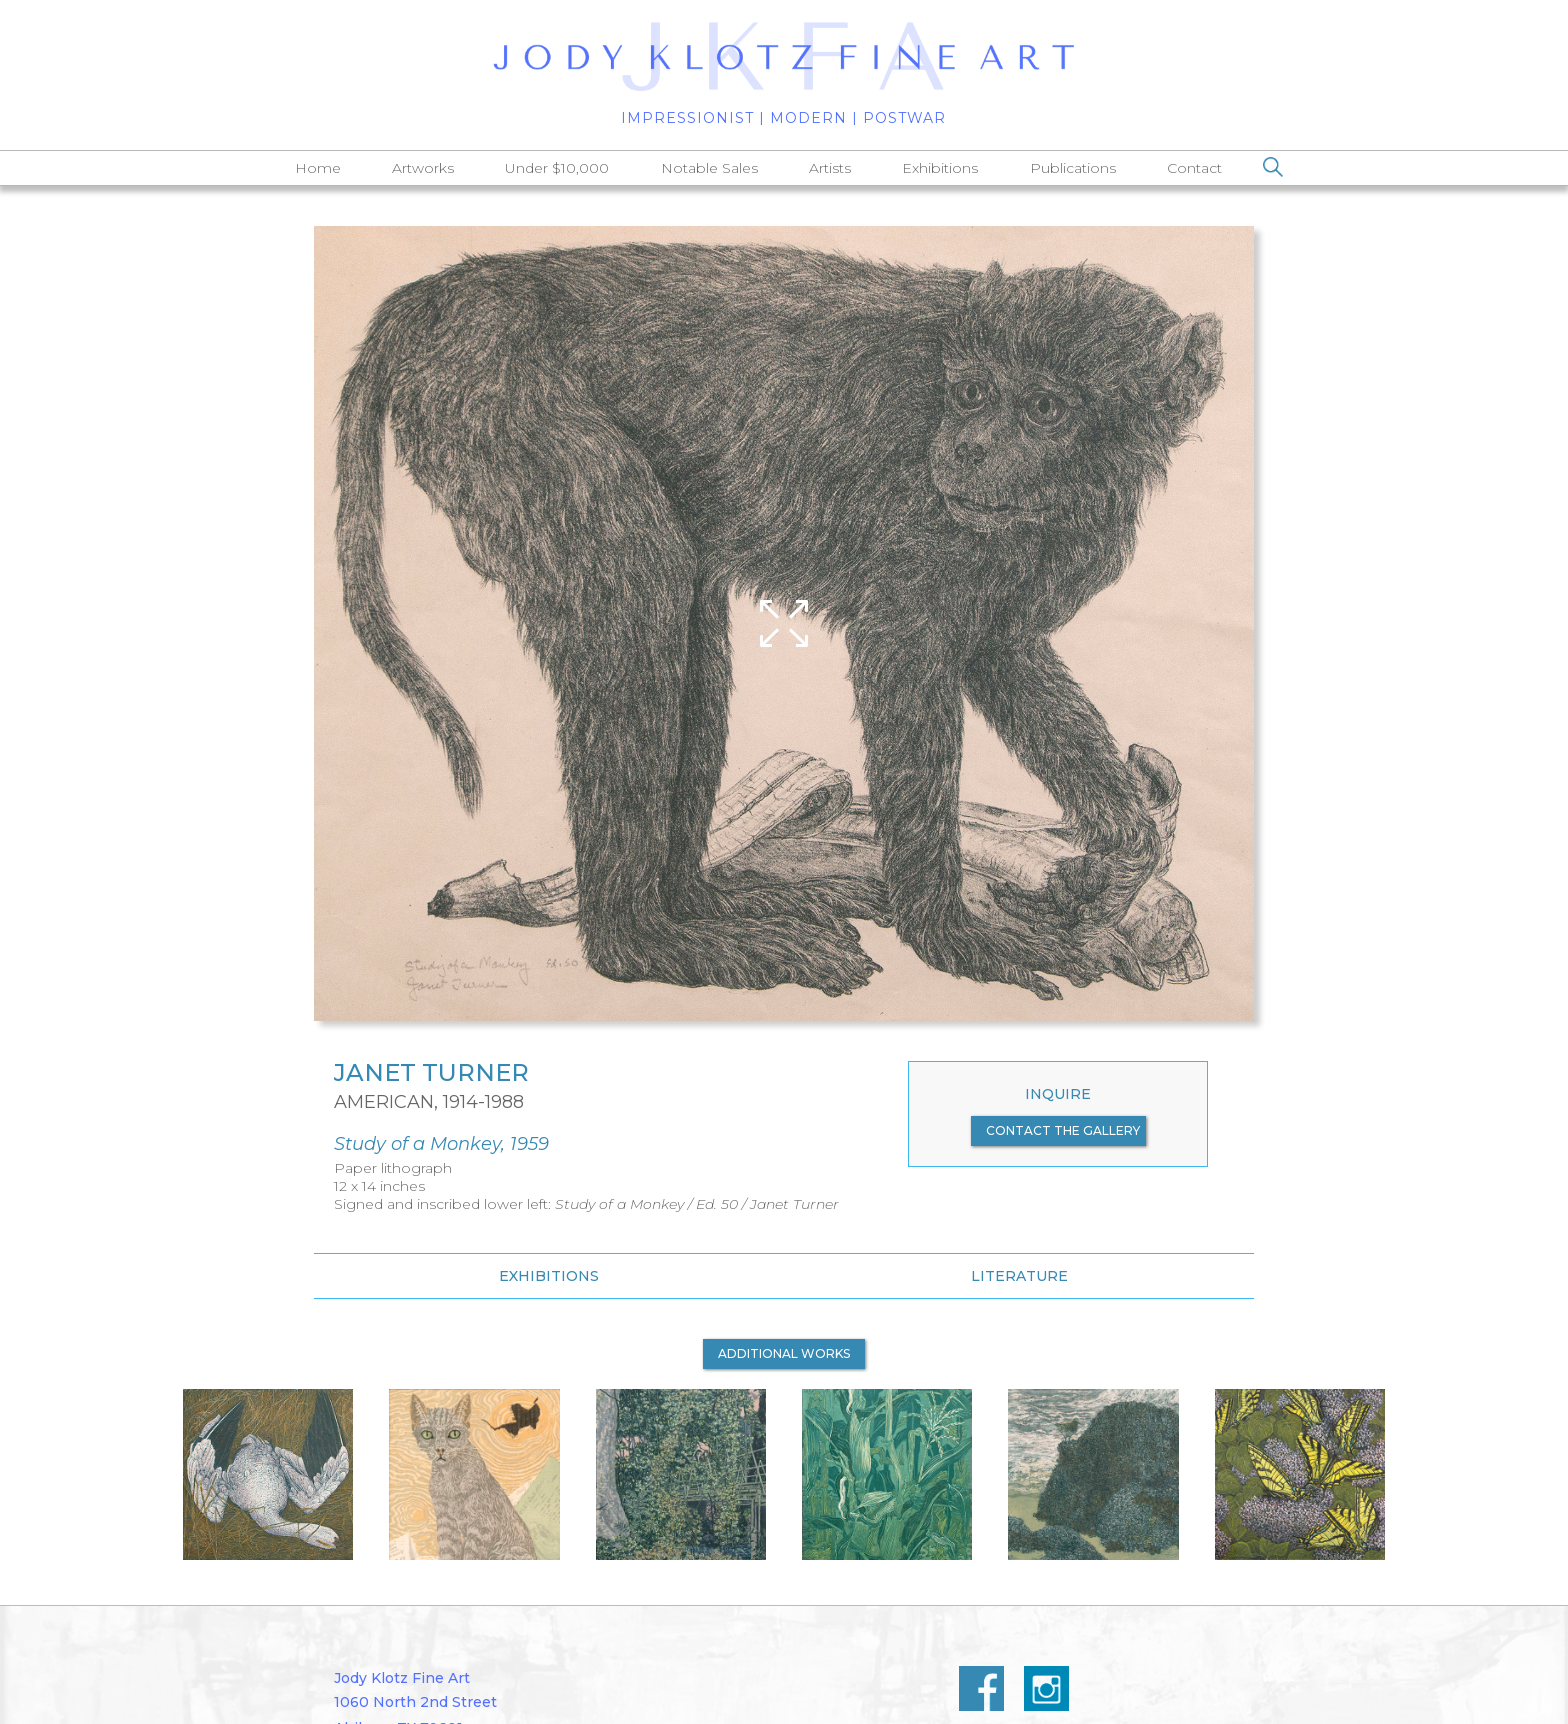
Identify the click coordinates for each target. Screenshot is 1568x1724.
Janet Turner (431, 1073)
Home (318, 168)
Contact (1194, 168)
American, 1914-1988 (429, 1102)
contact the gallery (1063, 1130)
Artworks (423, 168)
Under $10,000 (557, 168)
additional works (784, 1353)
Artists (830, 168)
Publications (1073, 168)
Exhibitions (940, 168)
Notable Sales (709, 168)
